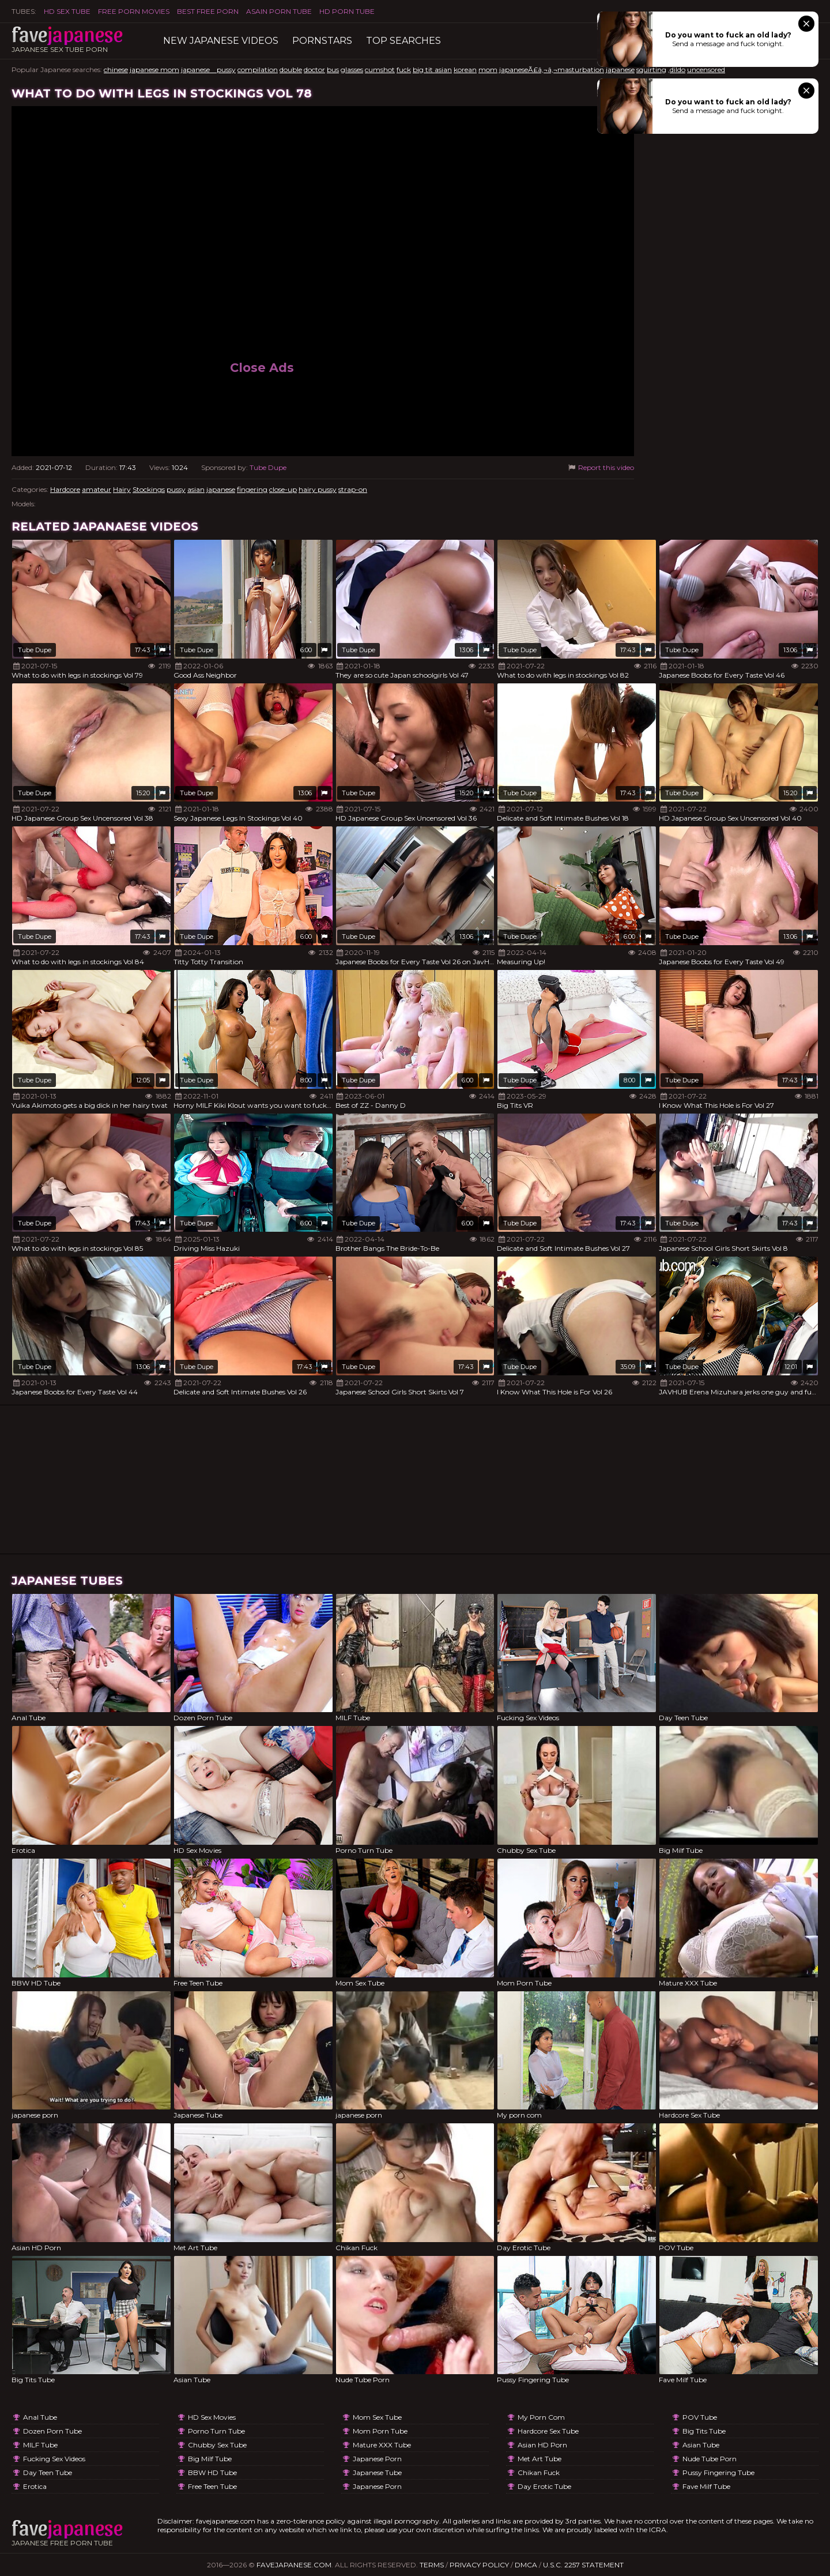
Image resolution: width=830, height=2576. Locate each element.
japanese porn (377, 2458)
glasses (352, 69)
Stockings (149, 489)
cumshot (380, 69)
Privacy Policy (479, 2564)
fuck (404, 69)
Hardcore (65, 489)
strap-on (352, 489)
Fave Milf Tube (706, 2486)
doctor (314, 69)
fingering (252, 489)
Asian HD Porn (542, 2444)
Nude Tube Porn (709, 2458)
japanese (620, 69)
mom (487, 69)
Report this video (600, 467)
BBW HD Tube (212, 2472)
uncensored (706, 69)
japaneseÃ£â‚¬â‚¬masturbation (551, 69)
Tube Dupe (268, 467)
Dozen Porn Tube (52, 2431)
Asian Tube (700, 2444)
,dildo (676, 69)
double (291, 69)
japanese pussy (208, 69)
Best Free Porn (208, 11)
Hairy (122, 489)
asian (196, 489)
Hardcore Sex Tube (548, 2431)
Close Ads (262, 367)
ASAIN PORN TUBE (279, 11)
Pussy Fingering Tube (718, 2472)
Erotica (35, 2486)
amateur (96, 489)
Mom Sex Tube (377, 2417)
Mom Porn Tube (380, 2431)
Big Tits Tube (704, 2431)
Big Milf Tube (210, 2458)
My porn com (541, 2417)
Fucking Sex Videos (54, 2458)
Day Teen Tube (47, 2472)
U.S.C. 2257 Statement (583, 2564)
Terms (432, 2564)
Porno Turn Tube (216, 2431)
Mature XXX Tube (382, 2444)
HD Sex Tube (67, 11)
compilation (257, 69)
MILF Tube (40, 2444)
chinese (116, 69)
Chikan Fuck (539, 2472)
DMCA (526, 2564)
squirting (651, 69)
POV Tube (699, 2417)
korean (465, 69)
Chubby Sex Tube (217, 2444)
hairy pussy (318, 489)
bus (333, 69)
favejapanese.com (293, 2564)
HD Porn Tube (347, 11)
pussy (176, 489)
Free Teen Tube (212, 2486)
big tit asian (432, 69)
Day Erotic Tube (544, 2486)
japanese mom (154, 69)
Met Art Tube (539, 2458)
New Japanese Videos (220, 40)
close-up (283, 489)
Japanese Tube (377, 2472)
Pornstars (322, 40)
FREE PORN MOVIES (133, 11)
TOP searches (403, 40)
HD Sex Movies (212, 2417)
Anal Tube (40, 2417)
